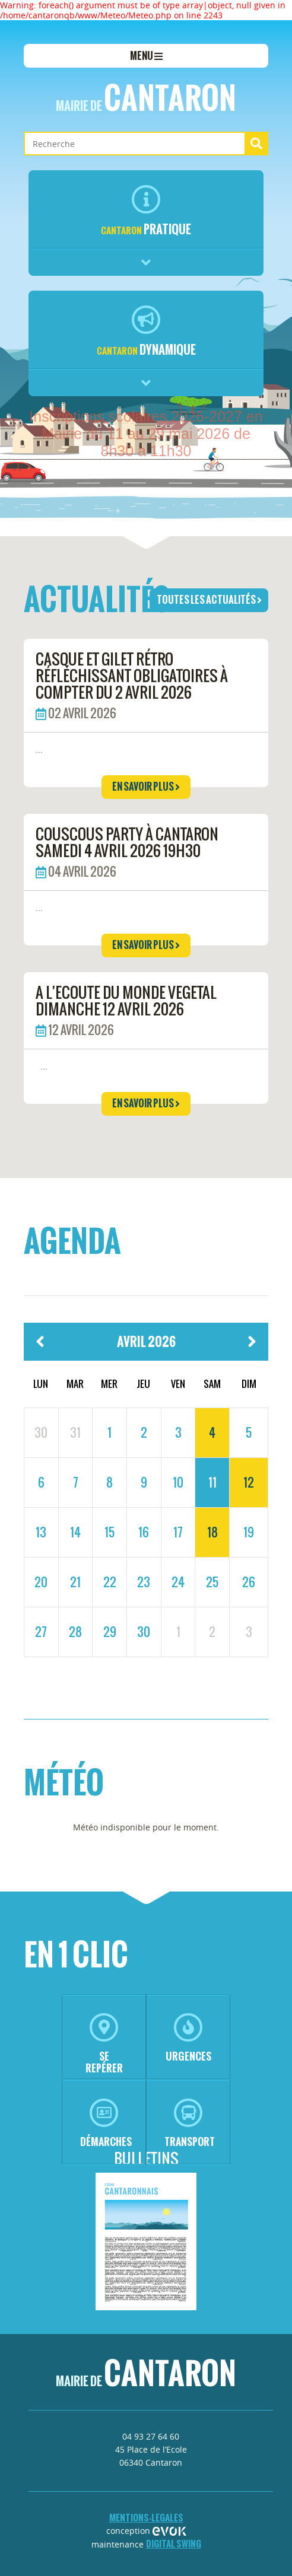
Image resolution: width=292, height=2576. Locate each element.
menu (146, 56)
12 (248, 1482)
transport (189, 2124)
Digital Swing (173, 2543)
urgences (188, 2038)
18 (212, 1532)
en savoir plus (146, 786)
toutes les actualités (209, 600)
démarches (106, 2124)
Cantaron (146, 97)
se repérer (104, 2044)
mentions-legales (146, 2517)
